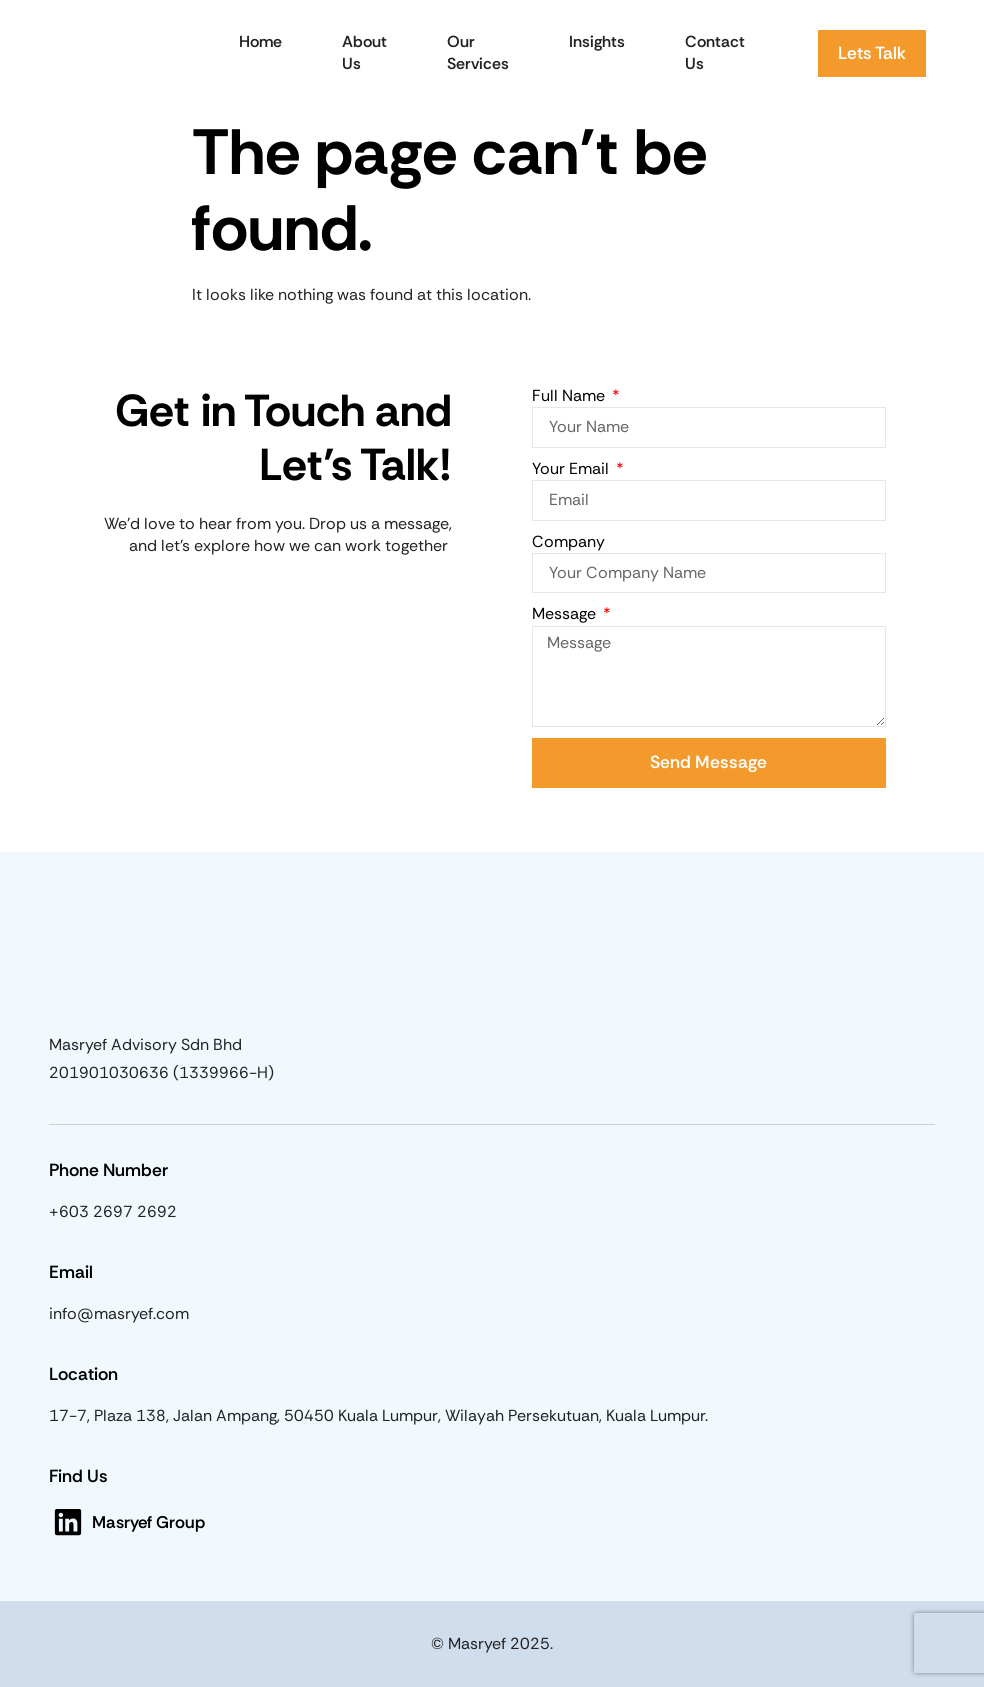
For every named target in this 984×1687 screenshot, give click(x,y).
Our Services (478, 52)
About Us (364, 52)
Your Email (572, 468)
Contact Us (715, 52)
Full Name (570, 395)
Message (566, 613)
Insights (597, 41)
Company (568, 541)
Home (260, 41)
